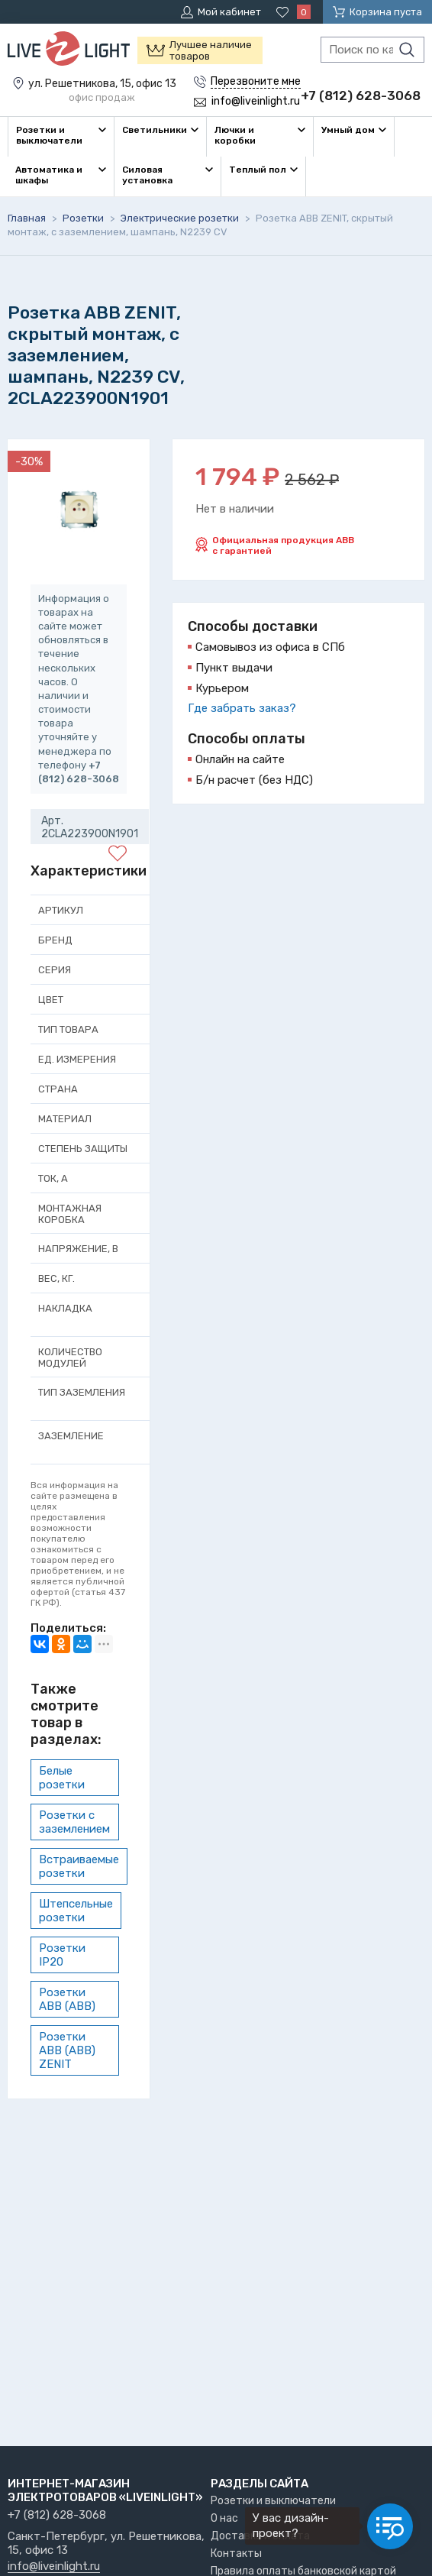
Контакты (236, 2553)
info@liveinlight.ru (54, 2567)
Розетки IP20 (62, 1955)
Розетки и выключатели (273, 2500)
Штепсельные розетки (76, 1910)
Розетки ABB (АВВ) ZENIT (67, 2050)
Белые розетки (62, 1777)
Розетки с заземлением (74, 1822)
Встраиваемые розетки (79, 1866)
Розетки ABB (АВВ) (67, 1999)
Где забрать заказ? (242, 708)
